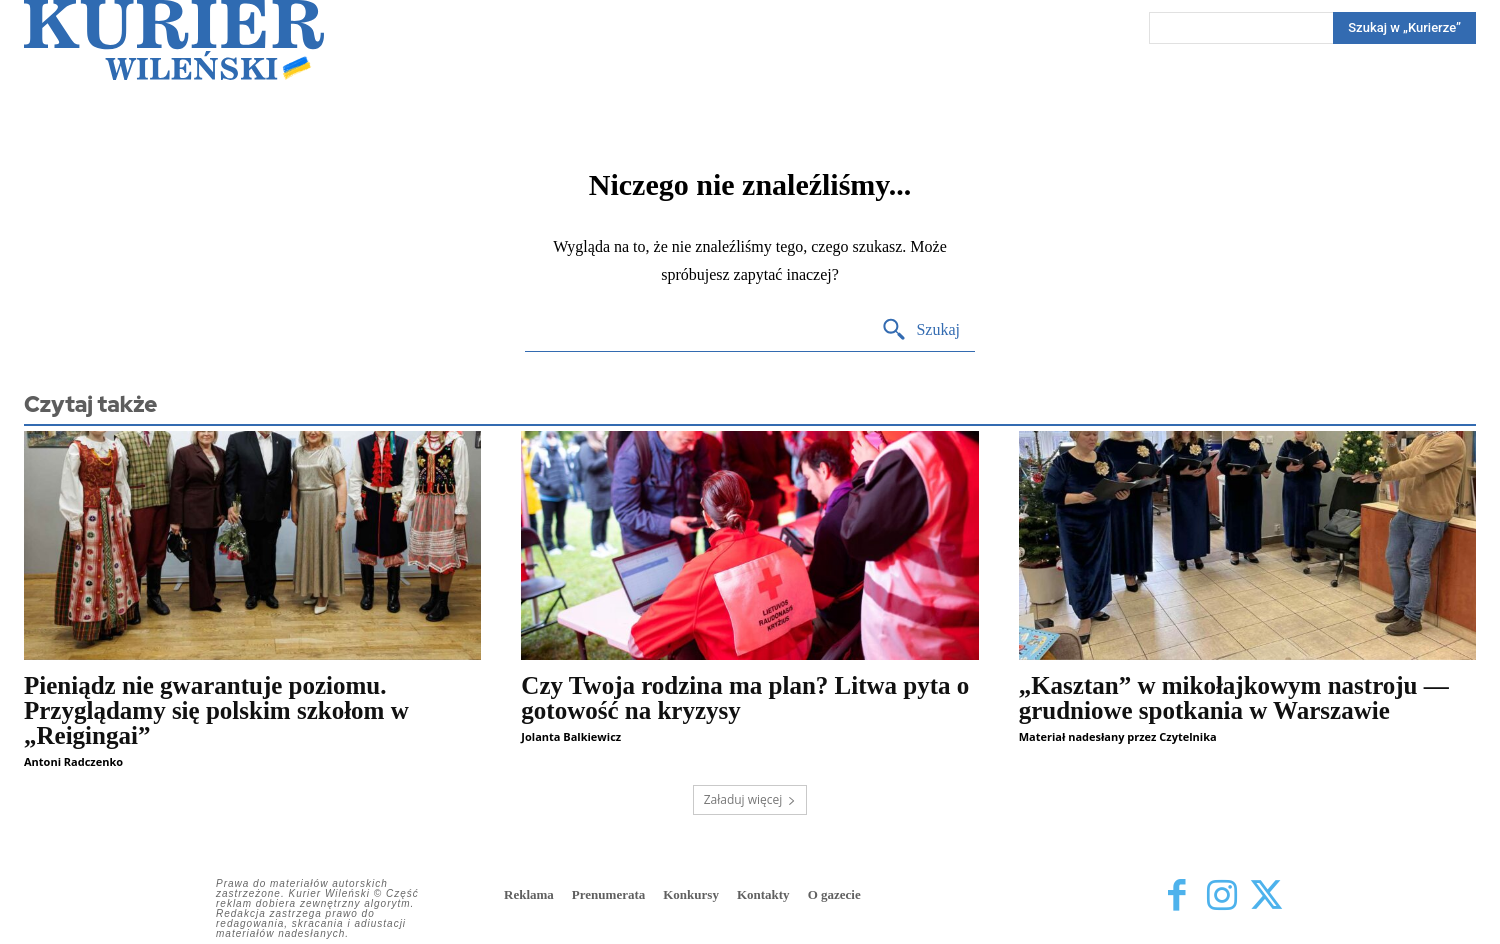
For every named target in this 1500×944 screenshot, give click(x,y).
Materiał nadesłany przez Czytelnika (1118, 736)
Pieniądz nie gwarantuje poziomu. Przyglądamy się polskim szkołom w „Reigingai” (216, 710)
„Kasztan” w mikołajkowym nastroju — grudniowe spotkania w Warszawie (1234, 698)
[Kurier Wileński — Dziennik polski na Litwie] (174, 40)
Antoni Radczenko (73, 761)
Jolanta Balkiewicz (571, 736)
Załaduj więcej (750, 799)
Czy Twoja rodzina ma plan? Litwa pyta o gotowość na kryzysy (745, 698)
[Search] (1404, 28)
